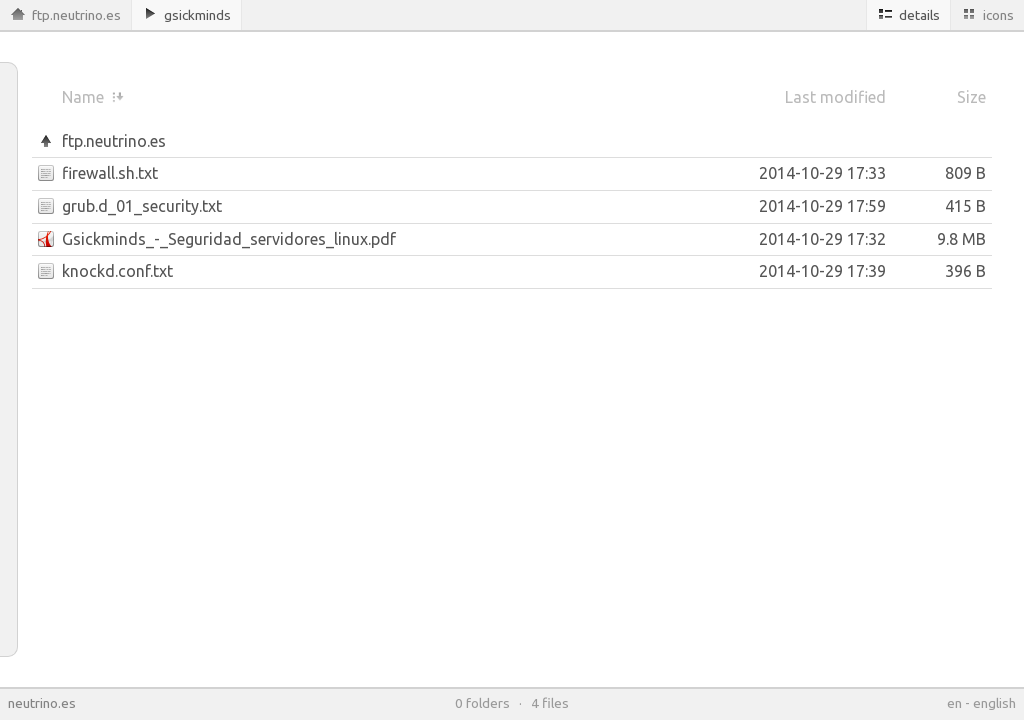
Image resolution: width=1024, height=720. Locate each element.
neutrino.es (42, 703)
